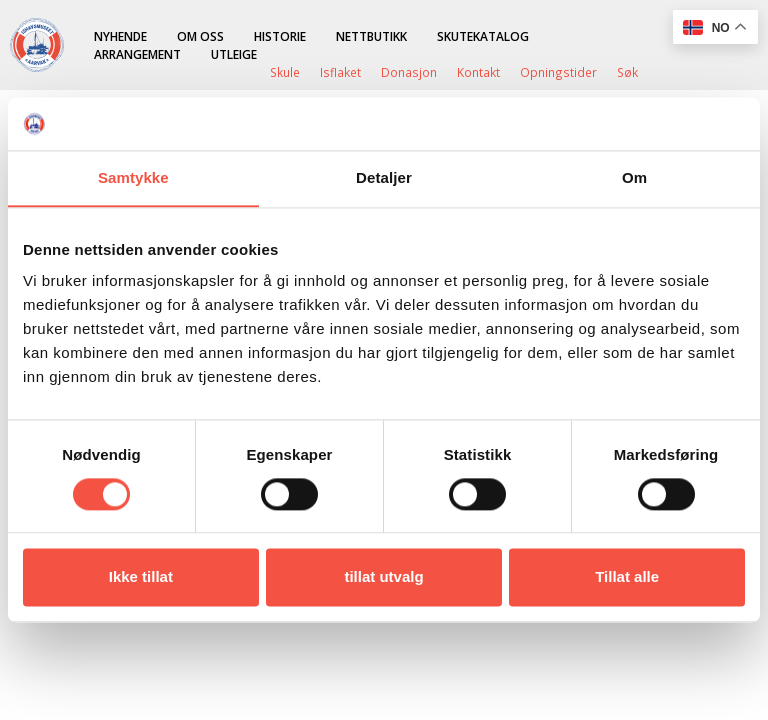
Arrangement (137, 54)
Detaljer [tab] (384, 177)
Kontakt (478, 72)
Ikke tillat (141, 577)
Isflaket (340, 72)
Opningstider (558, 72)
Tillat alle (627, 577)
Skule (285, 72)
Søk (627, 72)
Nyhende (120, 36)
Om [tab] (634, 177)
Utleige (234, 54)
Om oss (200, 36)
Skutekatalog (483, 36)
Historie (280, 36)
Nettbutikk (371, 36)
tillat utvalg (383, 577)
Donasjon (409, 72)
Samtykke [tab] (133, 177)
